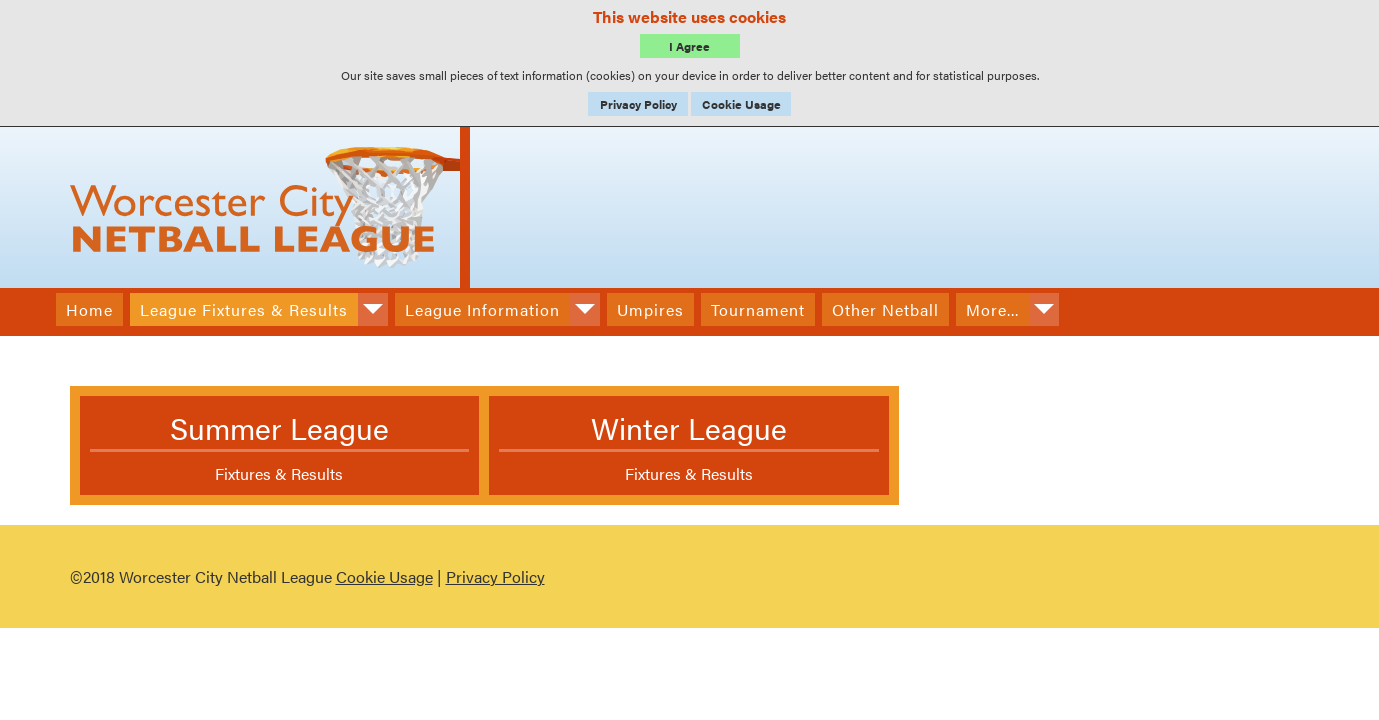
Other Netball (885, 309)
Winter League (689, 427)
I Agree (689, 46)
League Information (482, 309)
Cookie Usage (741, 104)
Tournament (758, 309)
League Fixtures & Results (244, 309)
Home (89, 309)
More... (992, 309)
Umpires (650, 309)
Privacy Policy (638, 104)
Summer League (279, 427)
